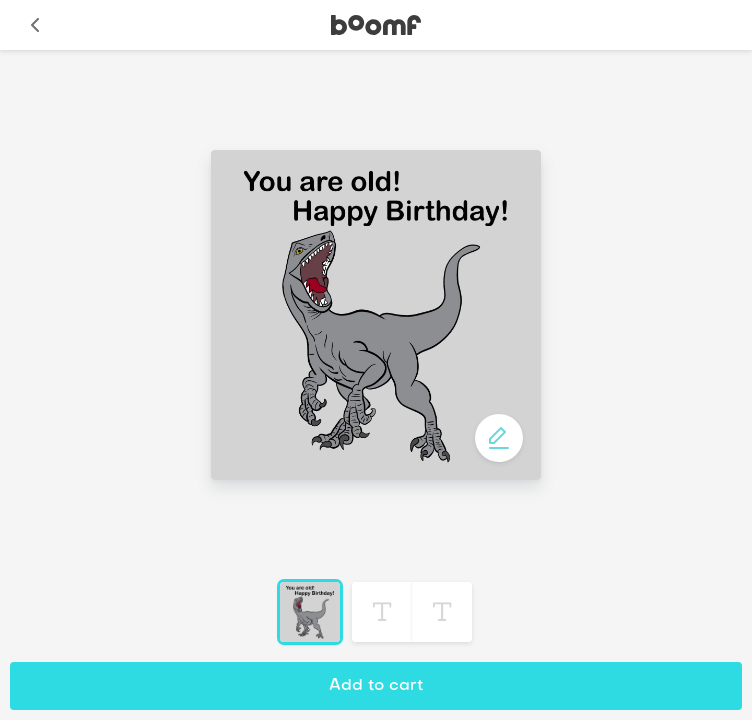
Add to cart (376, 686)
